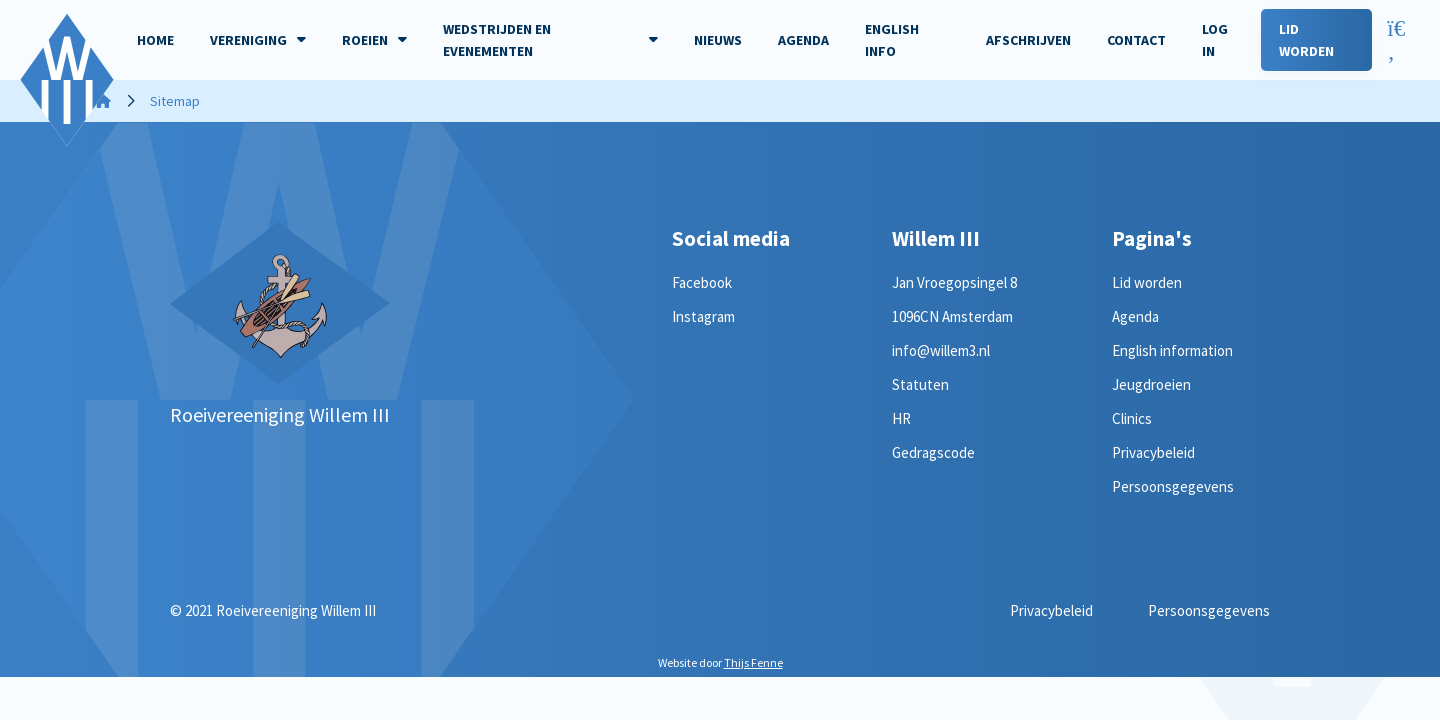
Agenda (1135, 316)
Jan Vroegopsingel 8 (954, 282)
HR (901, 418)
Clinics (1132, 418)
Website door (720, 662)
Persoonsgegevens (1173, 486)
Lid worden (1147, 282)
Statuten (920, 384)
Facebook (702, 282)
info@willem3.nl (941, 350)
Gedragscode (933, 452)
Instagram (703, 316)
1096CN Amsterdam (952, 316)
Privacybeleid (1153, 452)
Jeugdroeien (1151, 384)
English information (1172, 350)
